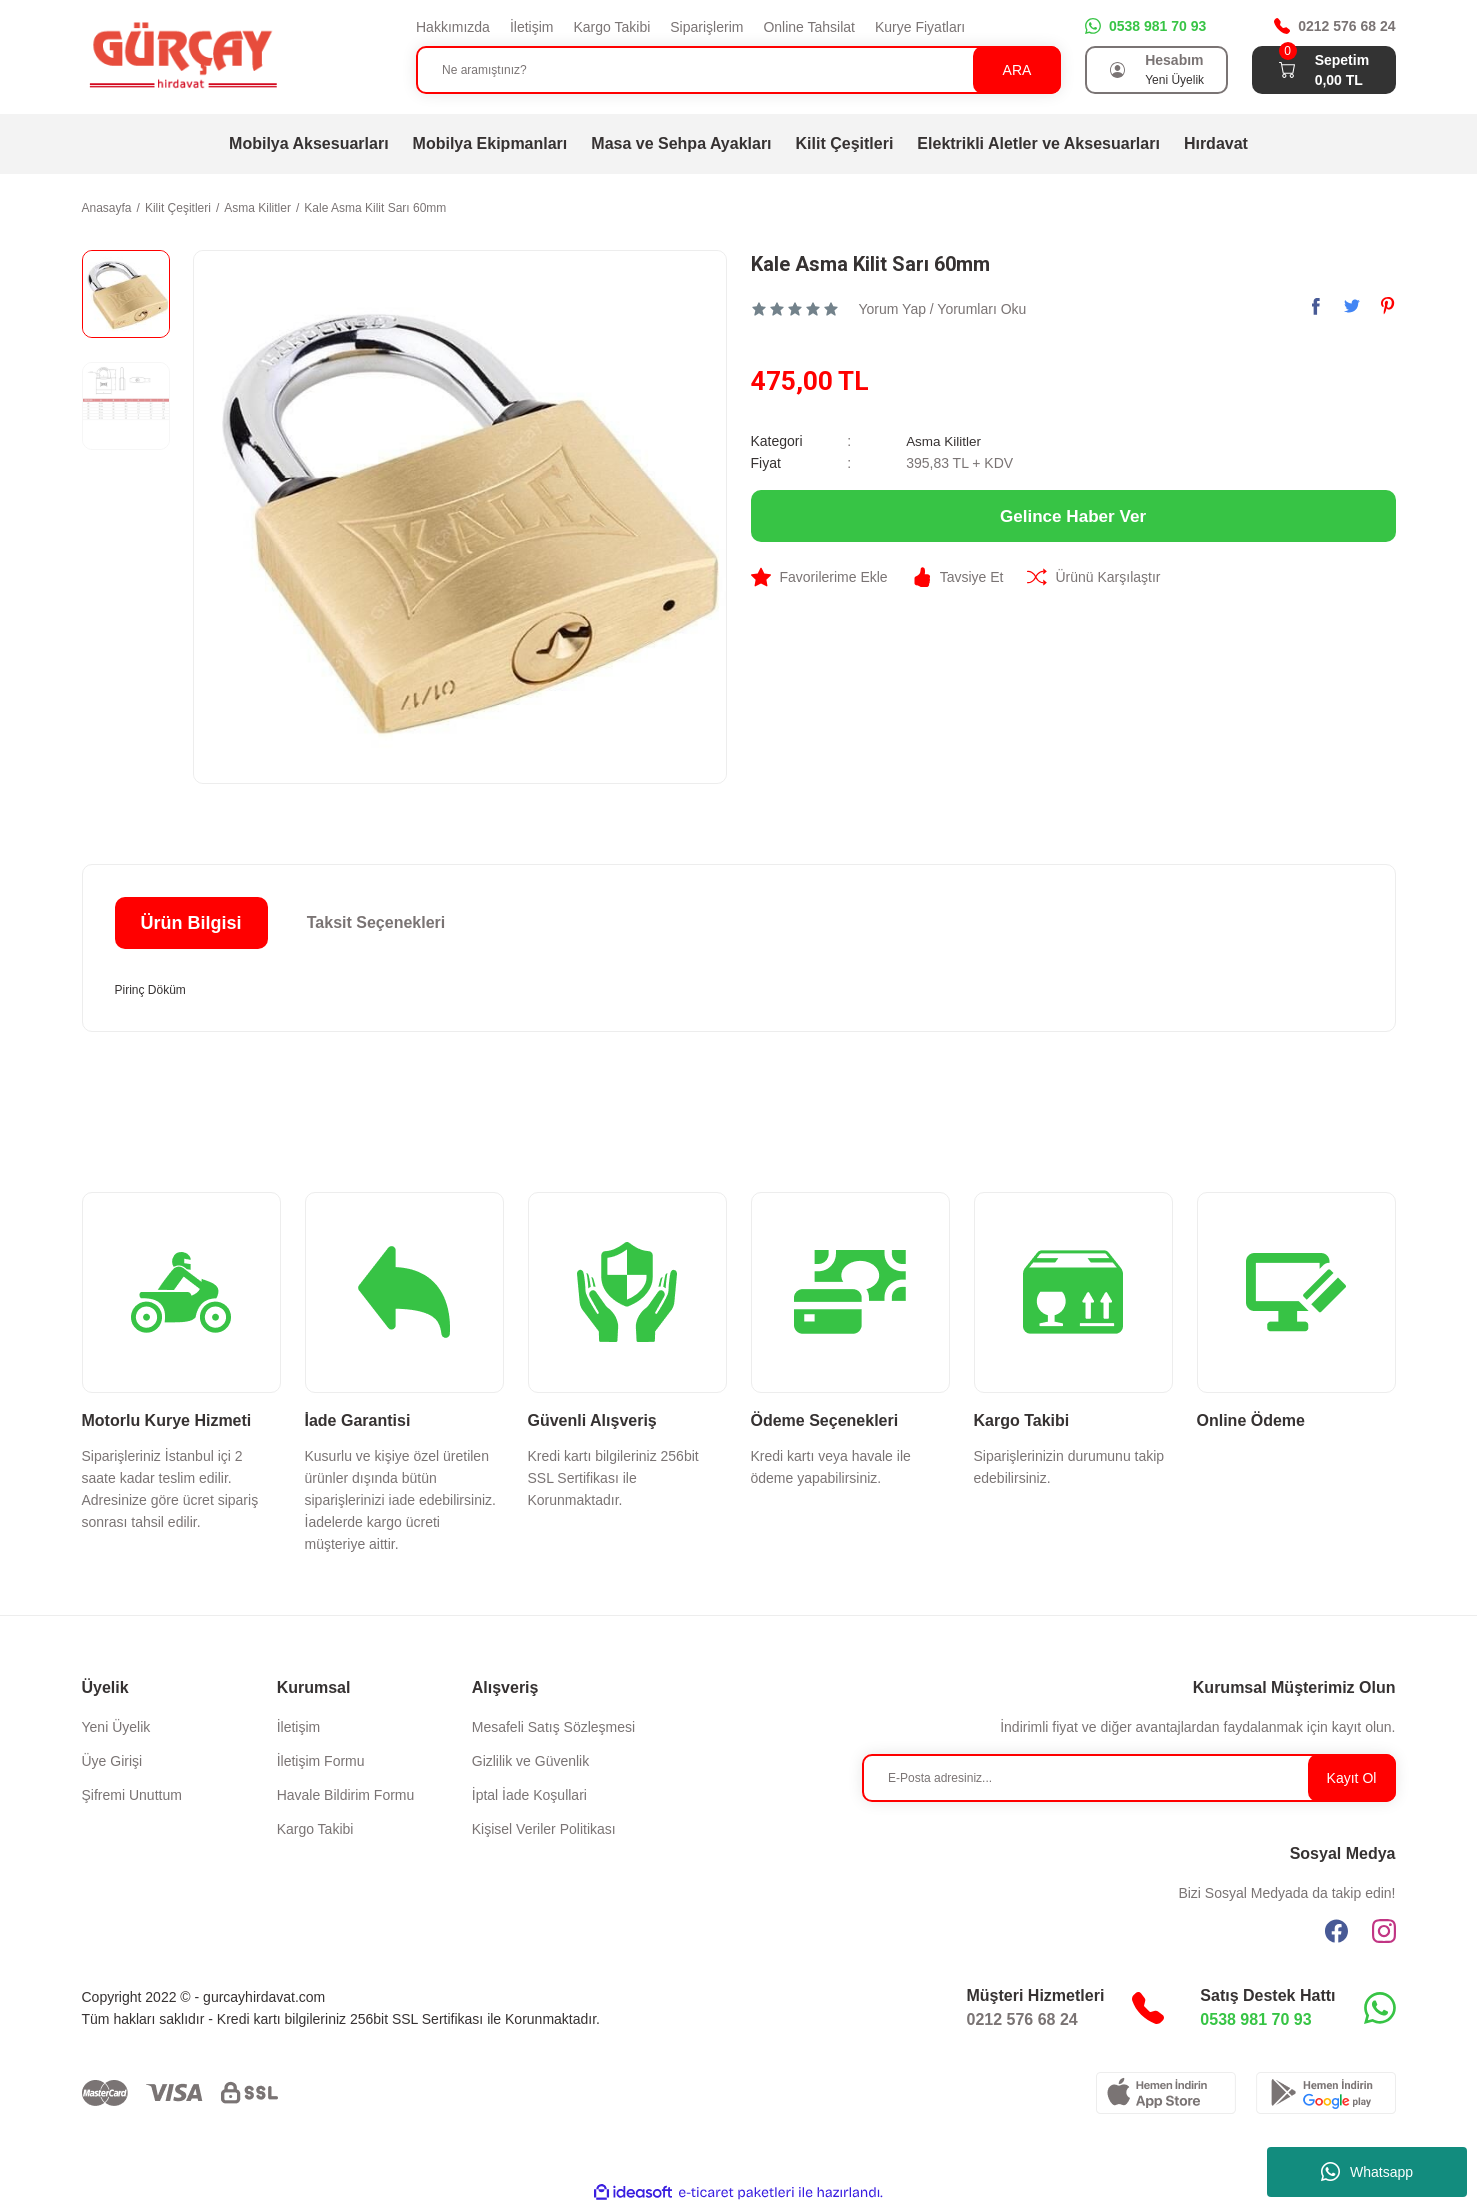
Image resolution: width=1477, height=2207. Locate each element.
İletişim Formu (321, 1761)
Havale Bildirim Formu (346, 1795)
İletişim (532, 27)
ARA (1017, 70)
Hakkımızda (453, 27)
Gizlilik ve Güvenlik (530, 1761)
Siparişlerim (706, 27)
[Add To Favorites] (819, 577)
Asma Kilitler (945, 441)
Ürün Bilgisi (190, 923)
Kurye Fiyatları (920, 27)
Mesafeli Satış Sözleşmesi (553, 1727)
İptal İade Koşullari (529, 1795)
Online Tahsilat (809, 27)
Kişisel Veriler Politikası (544, 1829)
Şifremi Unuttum (132, 1795)
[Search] (738, 70)
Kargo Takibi (611, 27)
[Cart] (1287, 70)
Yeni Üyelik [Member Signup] (1174, 80)
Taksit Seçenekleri (376, 922)
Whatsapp (1367, 2172)
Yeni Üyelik (116, 1727)
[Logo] (182, 56)
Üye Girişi (112, 1761)
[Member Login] (1117, 70)
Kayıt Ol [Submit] (1352, 1778)
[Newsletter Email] (1129, 1778)
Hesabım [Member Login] (1174, 60)
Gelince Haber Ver (1073, 516)
